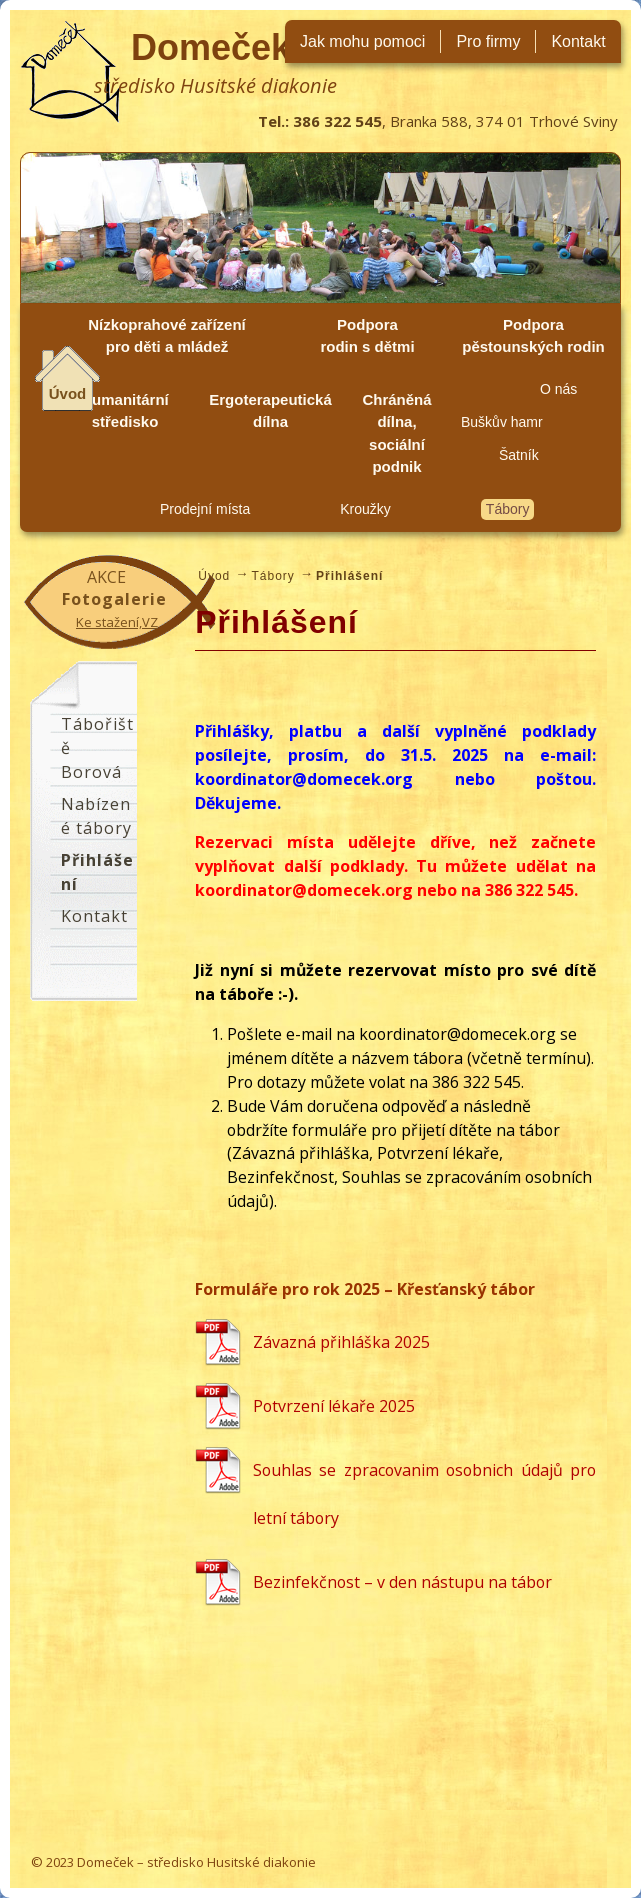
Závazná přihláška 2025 (341, 1342)
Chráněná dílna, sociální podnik (396, 433)
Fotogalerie (114, 599)
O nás (558, 389)
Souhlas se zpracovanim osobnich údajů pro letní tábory (424, 1494)
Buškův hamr (502, 422)
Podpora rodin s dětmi (367, 336)
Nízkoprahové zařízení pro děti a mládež (167, 336)
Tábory (508, 509)
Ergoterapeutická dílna (270, 411)
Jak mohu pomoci (362, 41)
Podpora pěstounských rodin (533, 336)
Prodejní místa (205, 509)
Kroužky (365, 509)
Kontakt (578, 41)
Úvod (68, 393)
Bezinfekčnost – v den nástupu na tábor (402, 1582)
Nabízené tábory (96, 816)
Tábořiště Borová (97, 748)
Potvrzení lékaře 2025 (334, 1406)
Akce (106, 577)
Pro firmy (488, 41)
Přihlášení (97, 872)
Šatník (519, 455)
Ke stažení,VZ (117, 622)
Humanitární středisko (125, 411)
